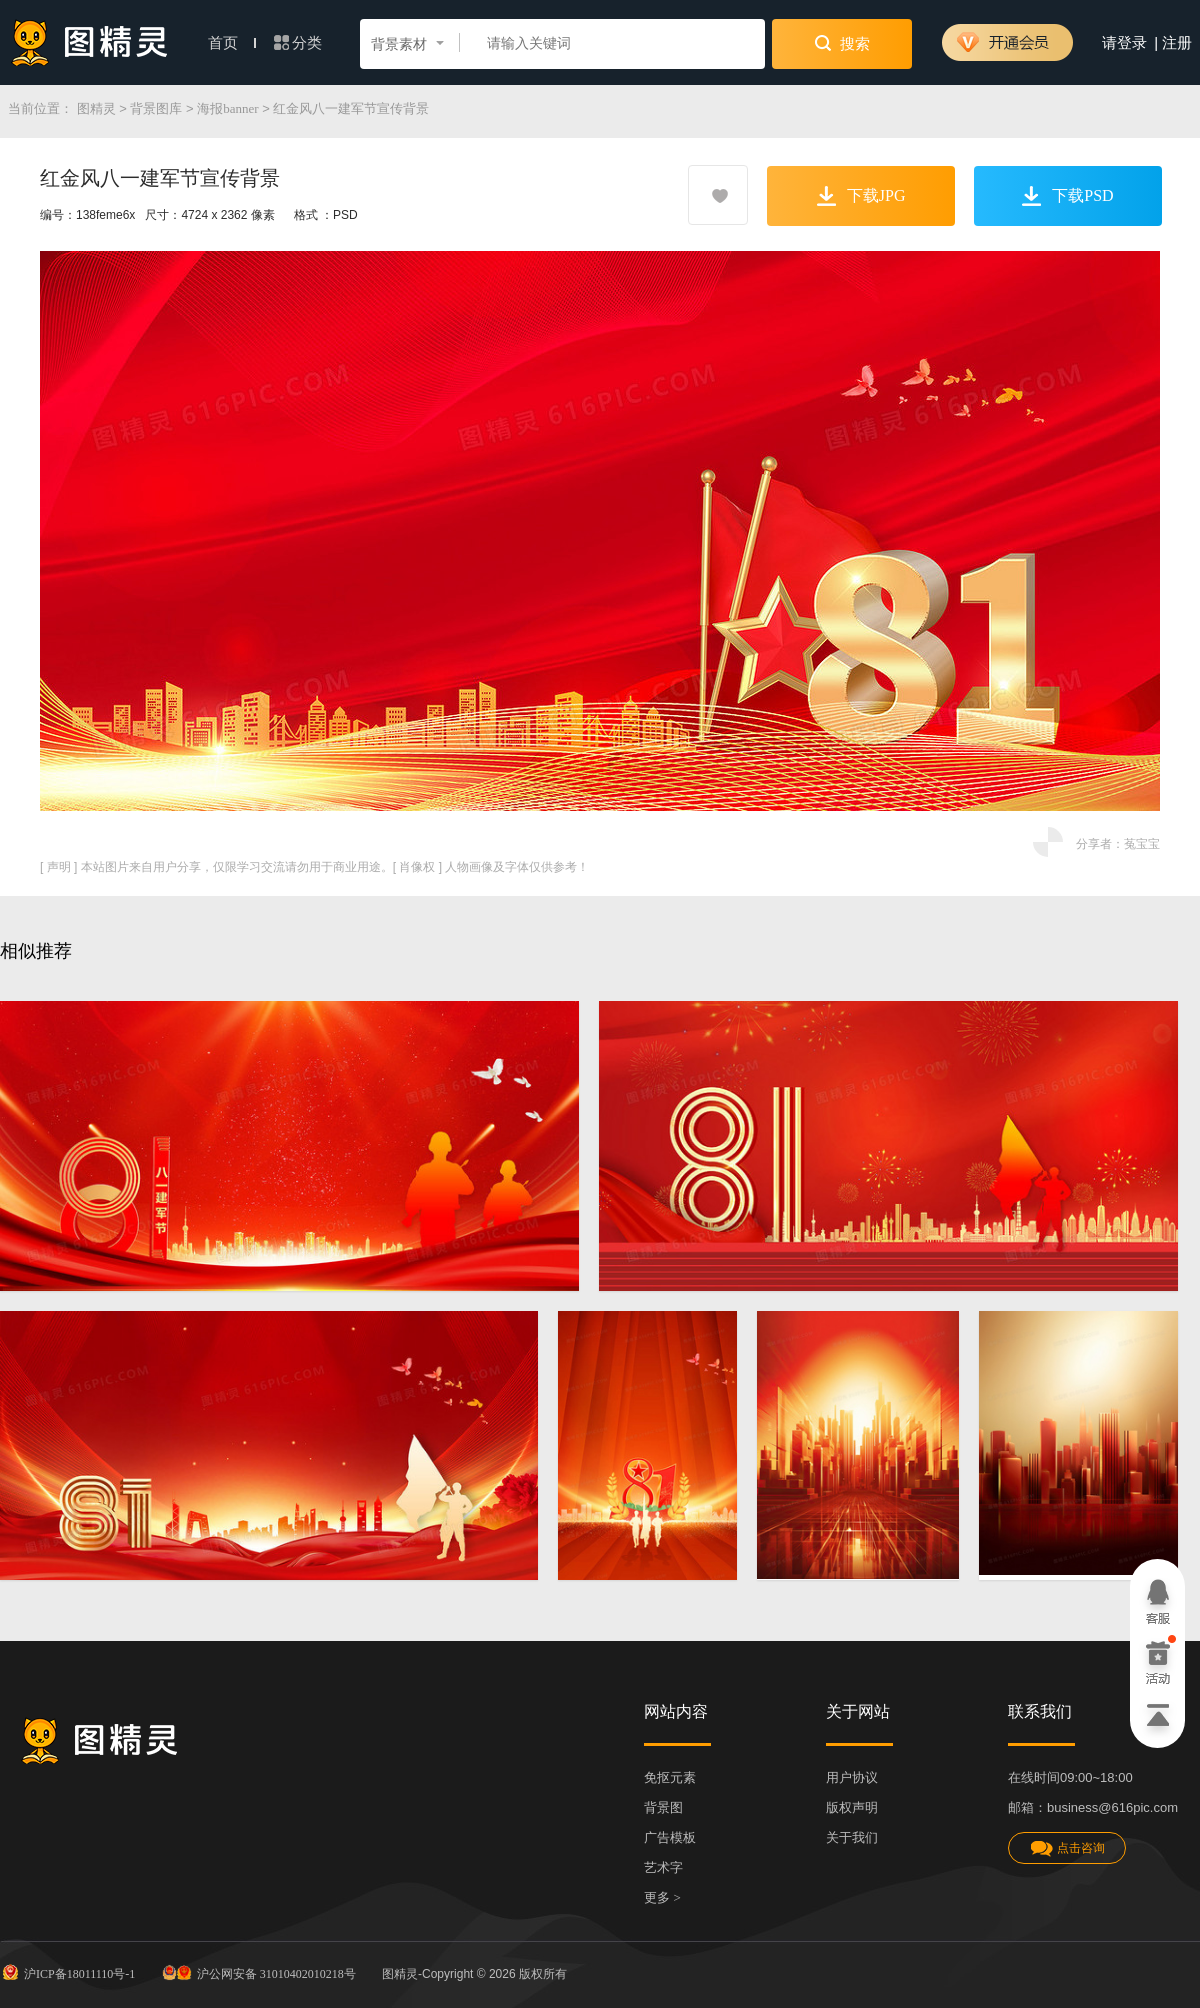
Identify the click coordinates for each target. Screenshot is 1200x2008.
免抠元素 (670, 1777)
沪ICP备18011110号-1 (67, 1972)
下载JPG (861, 196)
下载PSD (1067, 196)
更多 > (662, 1897)
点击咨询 (1067, 1848)
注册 (1177, 43)
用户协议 (852, 1777)
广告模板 (670, 1837)
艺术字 (663, 1867)
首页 (232, 43)
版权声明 (852, 1807)
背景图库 (156, 108)
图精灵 (96, 108)
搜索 (842, 43)
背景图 (663, 1807)
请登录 (1124, 43)
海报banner (227, 108)
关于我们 (852, 1837)
